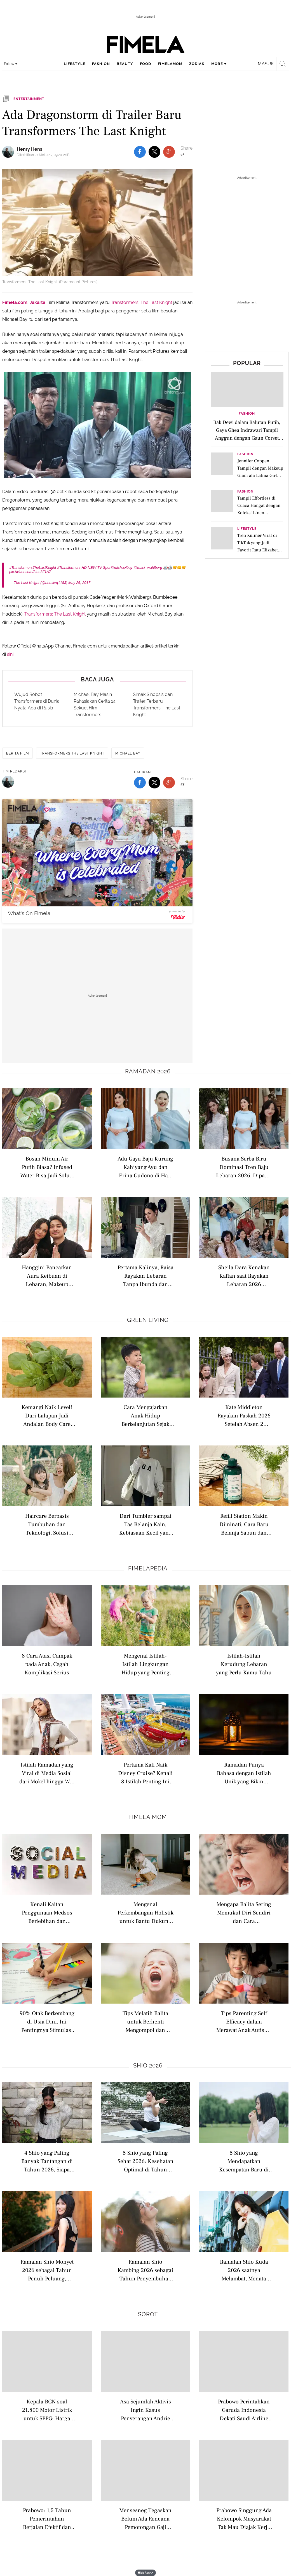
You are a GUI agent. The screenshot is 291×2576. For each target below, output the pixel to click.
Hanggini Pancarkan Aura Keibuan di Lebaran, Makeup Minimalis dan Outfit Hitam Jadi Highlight (47, 1275)
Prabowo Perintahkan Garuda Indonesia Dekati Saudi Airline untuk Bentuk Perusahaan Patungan (244, 2409)
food (145, 64)
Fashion (247, 413)
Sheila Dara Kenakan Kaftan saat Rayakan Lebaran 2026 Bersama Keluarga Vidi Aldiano (244, 1275)
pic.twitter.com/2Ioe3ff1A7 (30, 572)
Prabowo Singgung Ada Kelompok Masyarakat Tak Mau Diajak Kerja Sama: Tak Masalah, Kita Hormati (244, 2518)
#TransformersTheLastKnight (32, 567)
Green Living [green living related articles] (147, 1320)
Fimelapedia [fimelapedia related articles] (148, 1568)
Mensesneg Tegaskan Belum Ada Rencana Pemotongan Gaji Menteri (145, 2518)
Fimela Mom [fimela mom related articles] (147, 1817)
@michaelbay (122, 567)
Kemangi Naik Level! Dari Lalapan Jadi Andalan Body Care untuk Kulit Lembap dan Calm (47, 1415)
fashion (101, 64)
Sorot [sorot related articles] (148, 2314)
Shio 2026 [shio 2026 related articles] (148, 2065)
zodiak (197, 64)
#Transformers (69, 567)
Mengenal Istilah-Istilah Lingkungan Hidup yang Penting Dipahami (145, 1663)
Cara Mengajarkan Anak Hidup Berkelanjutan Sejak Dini (145, 1415)
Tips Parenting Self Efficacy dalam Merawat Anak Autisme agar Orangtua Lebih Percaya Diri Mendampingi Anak (244, 2021)
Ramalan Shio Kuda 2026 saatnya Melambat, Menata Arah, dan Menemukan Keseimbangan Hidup (244, 2270)
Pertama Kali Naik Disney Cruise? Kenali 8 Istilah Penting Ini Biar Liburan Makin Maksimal (145, 1772)
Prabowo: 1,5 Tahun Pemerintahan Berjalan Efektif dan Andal (47, 2518)
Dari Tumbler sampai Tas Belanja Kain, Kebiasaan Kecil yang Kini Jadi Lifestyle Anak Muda (145, 1524)
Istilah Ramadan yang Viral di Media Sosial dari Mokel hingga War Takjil (47, 1772)
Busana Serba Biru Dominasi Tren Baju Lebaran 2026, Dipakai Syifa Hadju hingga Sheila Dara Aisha (244, 1166)
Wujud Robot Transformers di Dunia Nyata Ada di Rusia (37, 701)
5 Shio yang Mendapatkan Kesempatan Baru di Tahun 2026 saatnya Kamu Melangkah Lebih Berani (244, 2161)
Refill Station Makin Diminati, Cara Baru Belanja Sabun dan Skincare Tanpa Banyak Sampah (244, 1524)
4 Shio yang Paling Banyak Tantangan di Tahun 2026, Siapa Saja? (47, 2161)
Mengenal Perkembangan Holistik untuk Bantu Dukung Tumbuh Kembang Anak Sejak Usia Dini (145, 1912)
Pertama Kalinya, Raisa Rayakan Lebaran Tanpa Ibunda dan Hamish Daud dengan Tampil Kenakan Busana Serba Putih (145, 1275)
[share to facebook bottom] (140, 782)
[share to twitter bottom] (154, 782)
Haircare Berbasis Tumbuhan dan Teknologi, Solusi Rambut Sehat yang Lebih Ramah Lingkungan (47, 1524)
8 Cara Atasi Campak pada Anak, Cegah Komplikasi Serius (47, 1663)
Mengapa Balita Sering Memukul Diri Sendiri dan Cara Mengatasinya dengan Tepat (244, 1912)
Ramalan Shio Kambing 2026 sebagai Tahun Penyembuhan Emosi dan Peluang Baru (145, 2270)
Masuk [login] (266, 63)
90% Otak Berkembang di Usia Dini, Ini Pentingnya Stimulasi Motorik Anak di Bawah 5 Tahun (47, 2021)
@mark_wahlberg (147, 567)
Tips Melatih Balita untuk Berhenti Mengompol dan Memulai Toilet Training (145, 2021)
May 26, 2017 (79, 583)
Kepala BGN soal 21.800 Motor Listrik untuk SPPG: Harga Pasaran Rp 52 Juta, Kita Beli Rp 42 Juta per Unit (47, 2409)
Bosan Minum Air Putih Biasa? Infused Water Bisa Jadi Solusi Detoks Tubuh (47, 1166)
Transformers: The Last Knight (141, 302)
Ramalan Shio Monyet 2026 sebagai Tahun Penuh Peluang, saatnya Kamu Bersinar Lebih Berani (47, 2270)
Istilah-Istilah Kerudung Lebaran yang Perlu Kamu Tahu (244, 1663)
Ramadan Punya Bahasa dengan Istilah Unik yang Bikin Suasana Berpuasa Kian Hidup (244, 1772)
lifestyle (74, 64)
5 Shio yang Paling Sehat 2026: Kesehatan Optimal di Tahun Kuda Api (145, 2161)
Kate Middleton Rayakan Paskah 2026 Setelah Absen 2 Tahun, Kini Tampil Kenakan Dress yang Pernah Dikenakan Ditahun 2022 (244, 1415)
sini (10, 654)
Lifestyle (247, 529)
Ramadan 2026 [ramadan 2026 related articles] (148, 1071)
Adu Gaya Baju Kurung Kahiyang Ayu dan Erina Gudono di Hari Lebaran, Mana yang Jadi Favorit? (145, 1166)
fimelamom (170, 64)
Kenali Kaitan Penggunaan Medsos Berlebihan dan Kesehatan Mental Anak (47, 1912)
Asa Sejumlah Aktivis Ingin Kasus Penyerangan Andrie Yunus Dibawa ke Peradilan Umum (145, 2409)
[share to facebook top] (140, 152)
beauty (125, 64)
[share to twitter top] (154, 152)
